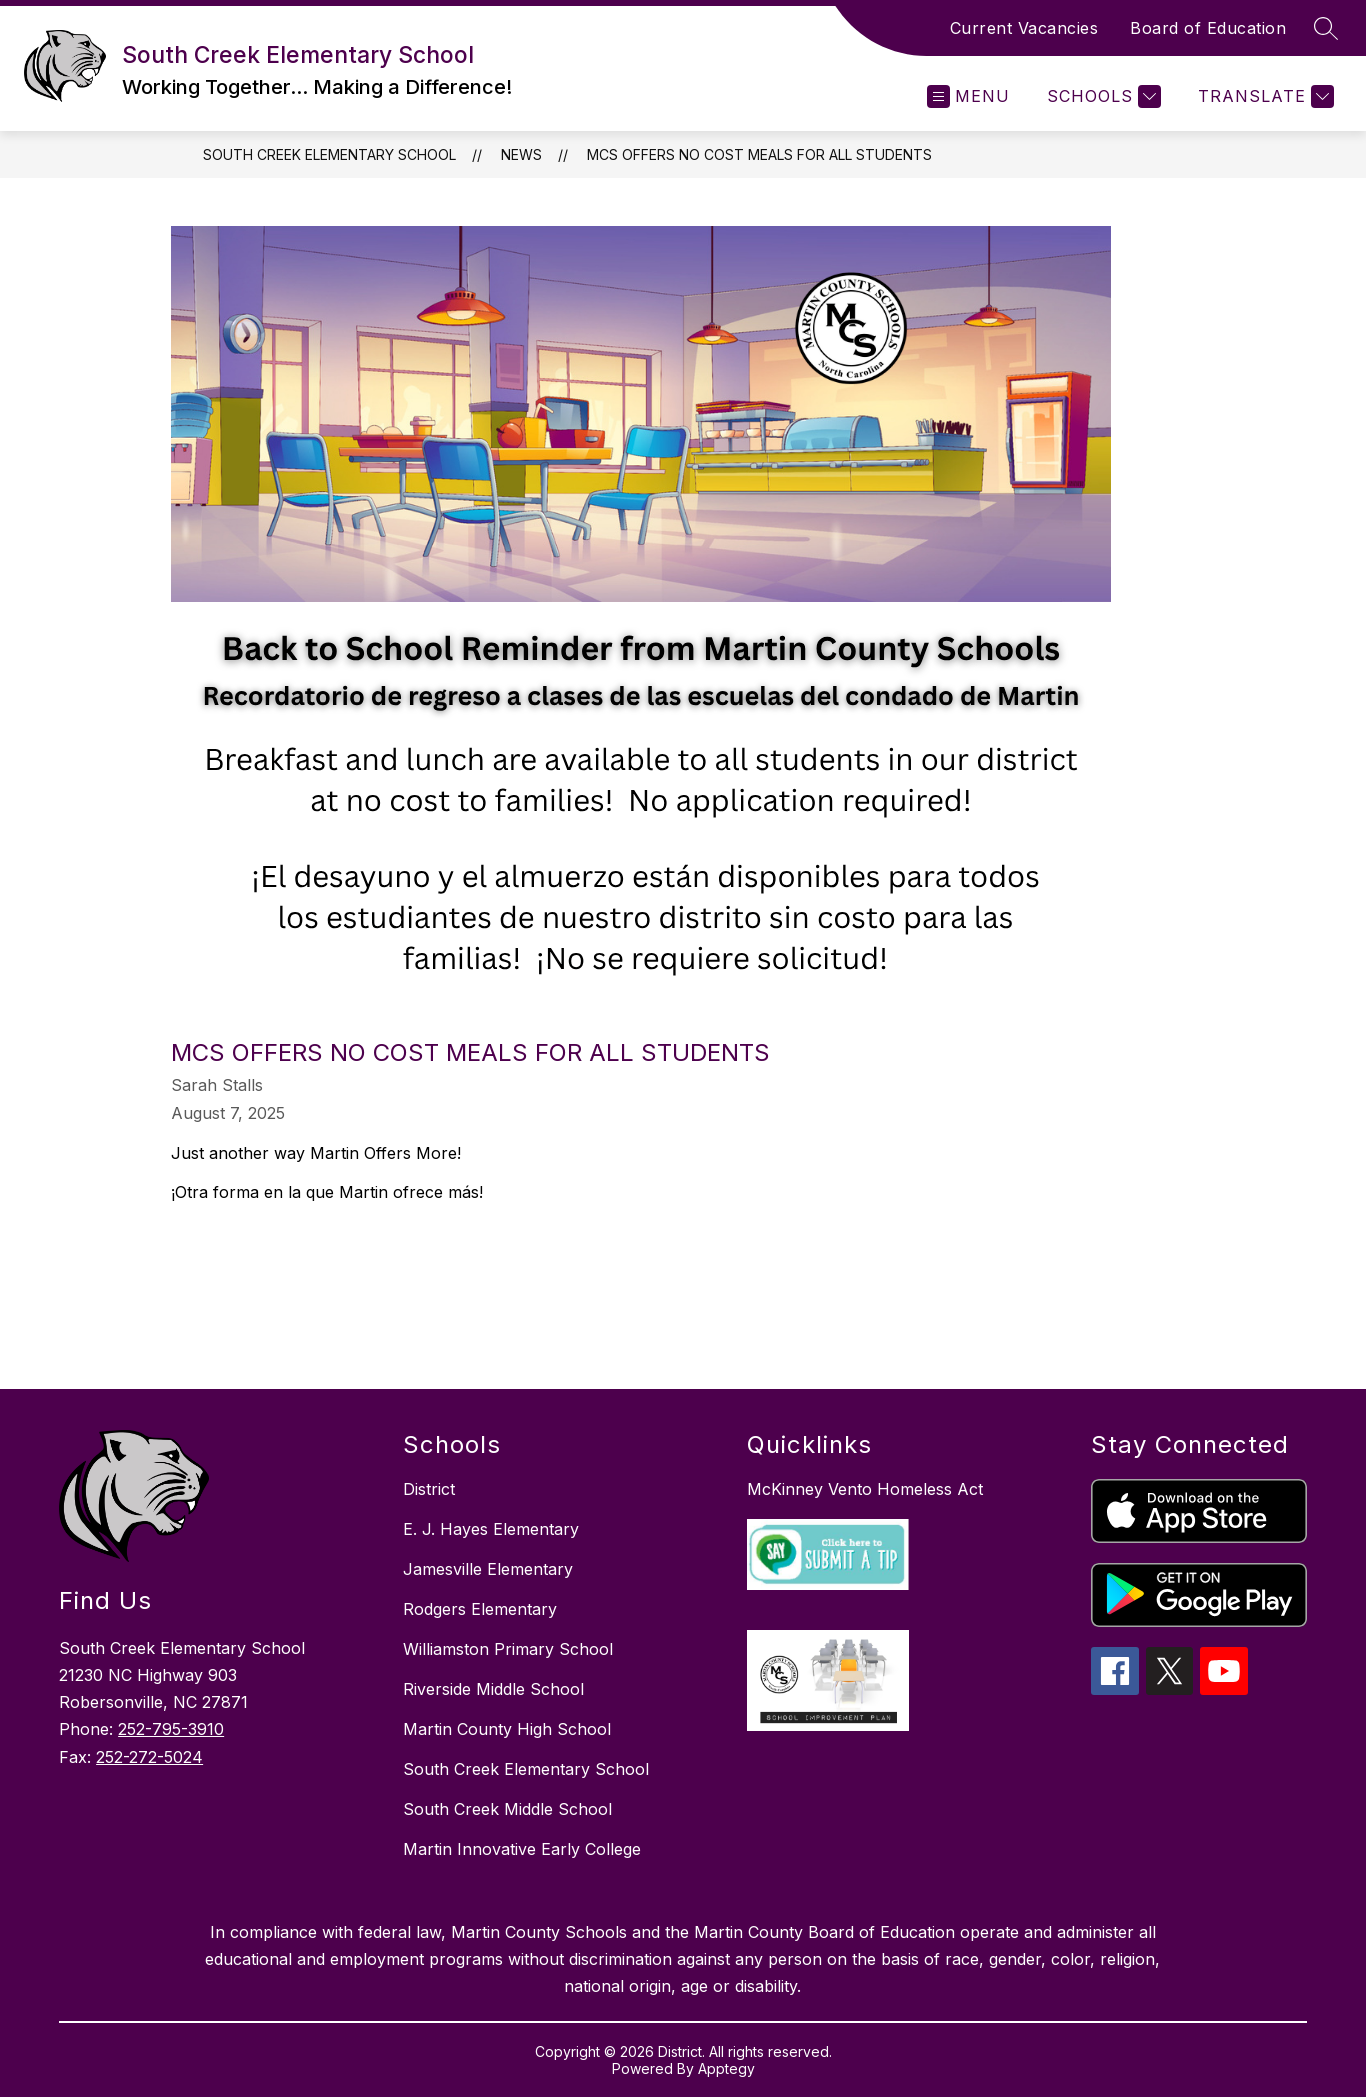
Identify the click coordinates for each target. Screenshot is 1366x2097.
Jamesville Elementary (488, 1569)
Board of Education (1208, 28)
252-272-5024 (149, 1757)
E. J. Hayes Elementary (491, 1529)
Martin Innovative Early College (522, 1849)
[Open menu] (968, 96)
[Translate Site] (1263, 96)
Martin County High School (507, 1729)
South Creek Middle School (507, 1809)
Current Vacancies (1024, 28)
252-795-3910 (171, 1729)
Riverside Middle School (493, 1689)
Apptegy (726, 2068)
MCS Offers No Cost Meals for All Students (759, 154)
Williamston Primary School (508, 1649)
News (521, 154)
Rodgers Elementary (480, 1609)
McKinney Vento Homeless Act (865, 1489)
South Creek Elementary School (329, 154)
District (429, 1489)
